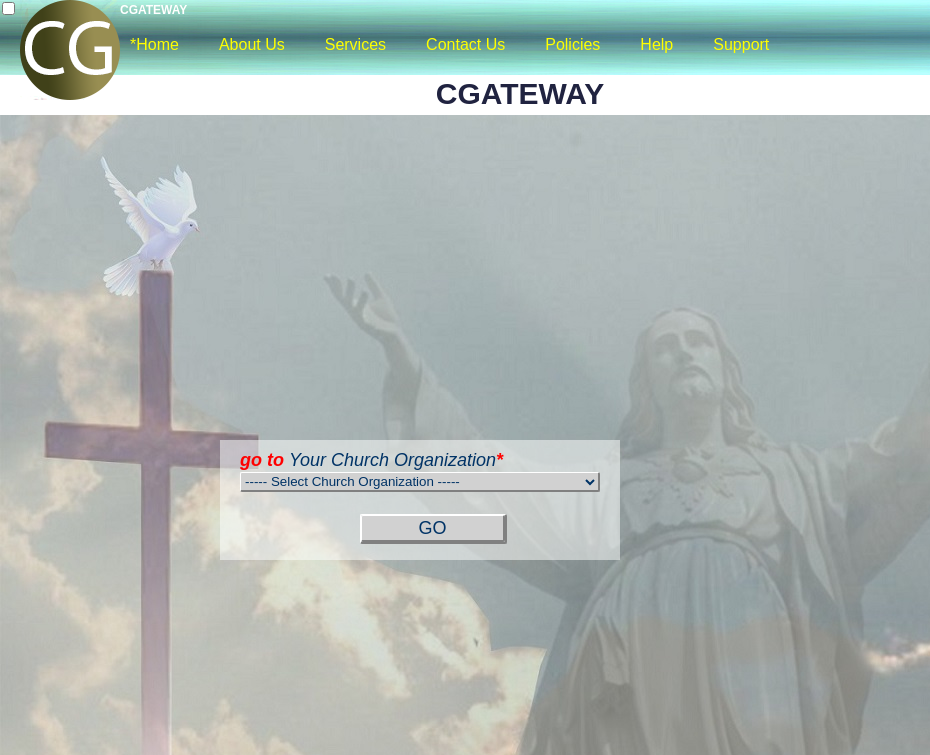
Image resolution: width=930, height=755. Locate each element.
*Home (154, 44)
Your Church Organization (371, 460)
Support (741, 44)
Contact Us (465, 44)
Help (656, 44)
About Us (252, 44)
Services (355, 44)
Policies (572, 44)
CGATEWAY (153, 10)
